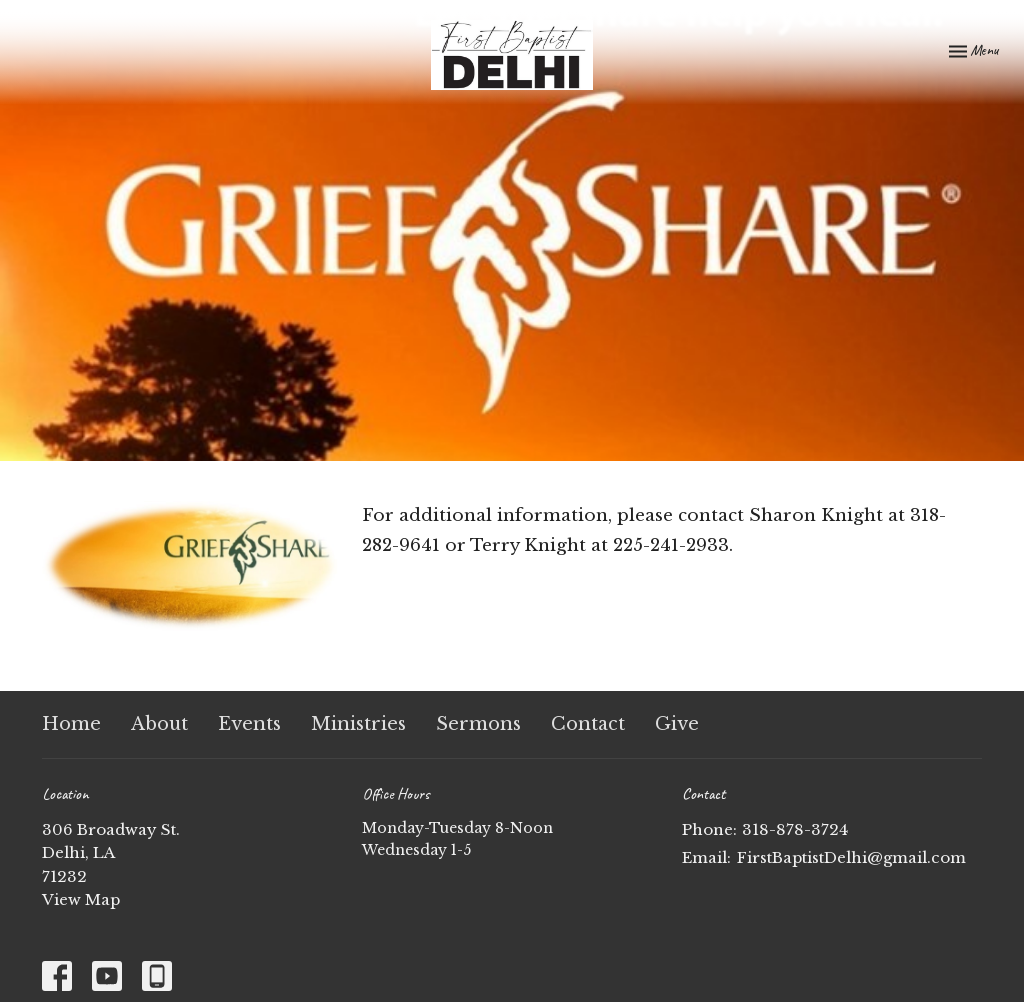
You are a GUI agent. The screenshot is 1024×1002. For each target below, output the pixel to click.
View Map (81, 899)
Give (677, 724)
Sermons (478, 724)
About (159, 724)
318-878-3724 (795, 829)
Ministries (358, 724)
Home (71, 724)
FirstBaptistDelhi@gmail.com (851, 857)
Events (249, 724)
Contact (588, 724)
